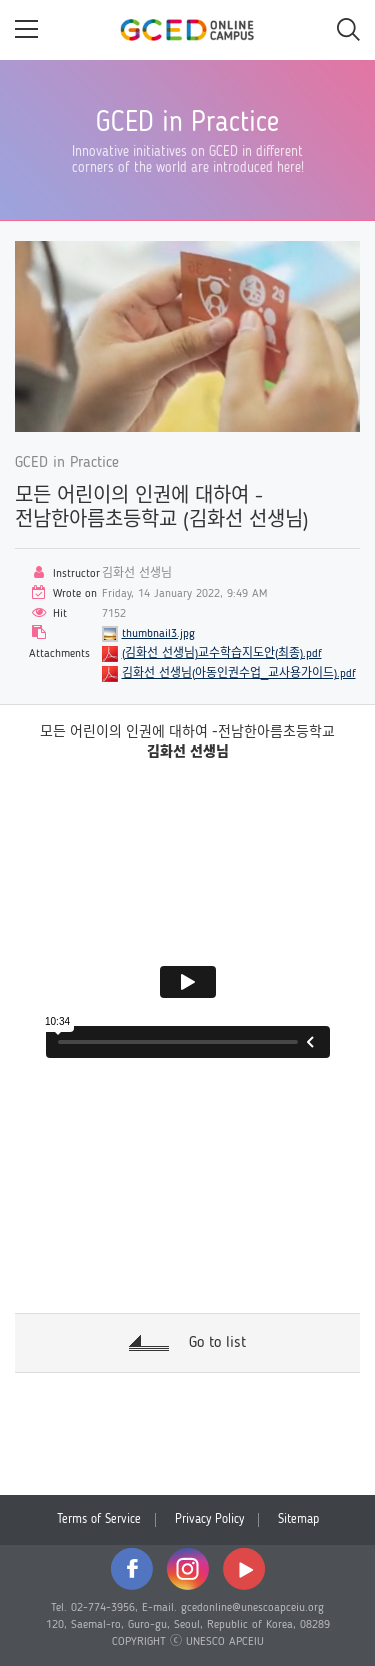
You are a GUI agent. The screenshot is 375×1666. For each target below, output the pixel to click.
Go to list (217, 1343)
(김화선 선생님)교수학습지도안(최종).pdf (222, 654)
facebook (132, 1569)
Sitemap (298, 1519)
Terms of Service (99, 1519)
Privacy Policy (209, 1519)
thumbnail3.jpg (158, 634)
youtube (244, 1569)
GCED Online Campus (188, 30)
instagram (188, 1569)
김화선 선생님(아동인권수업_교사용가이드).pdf (239, 674)
